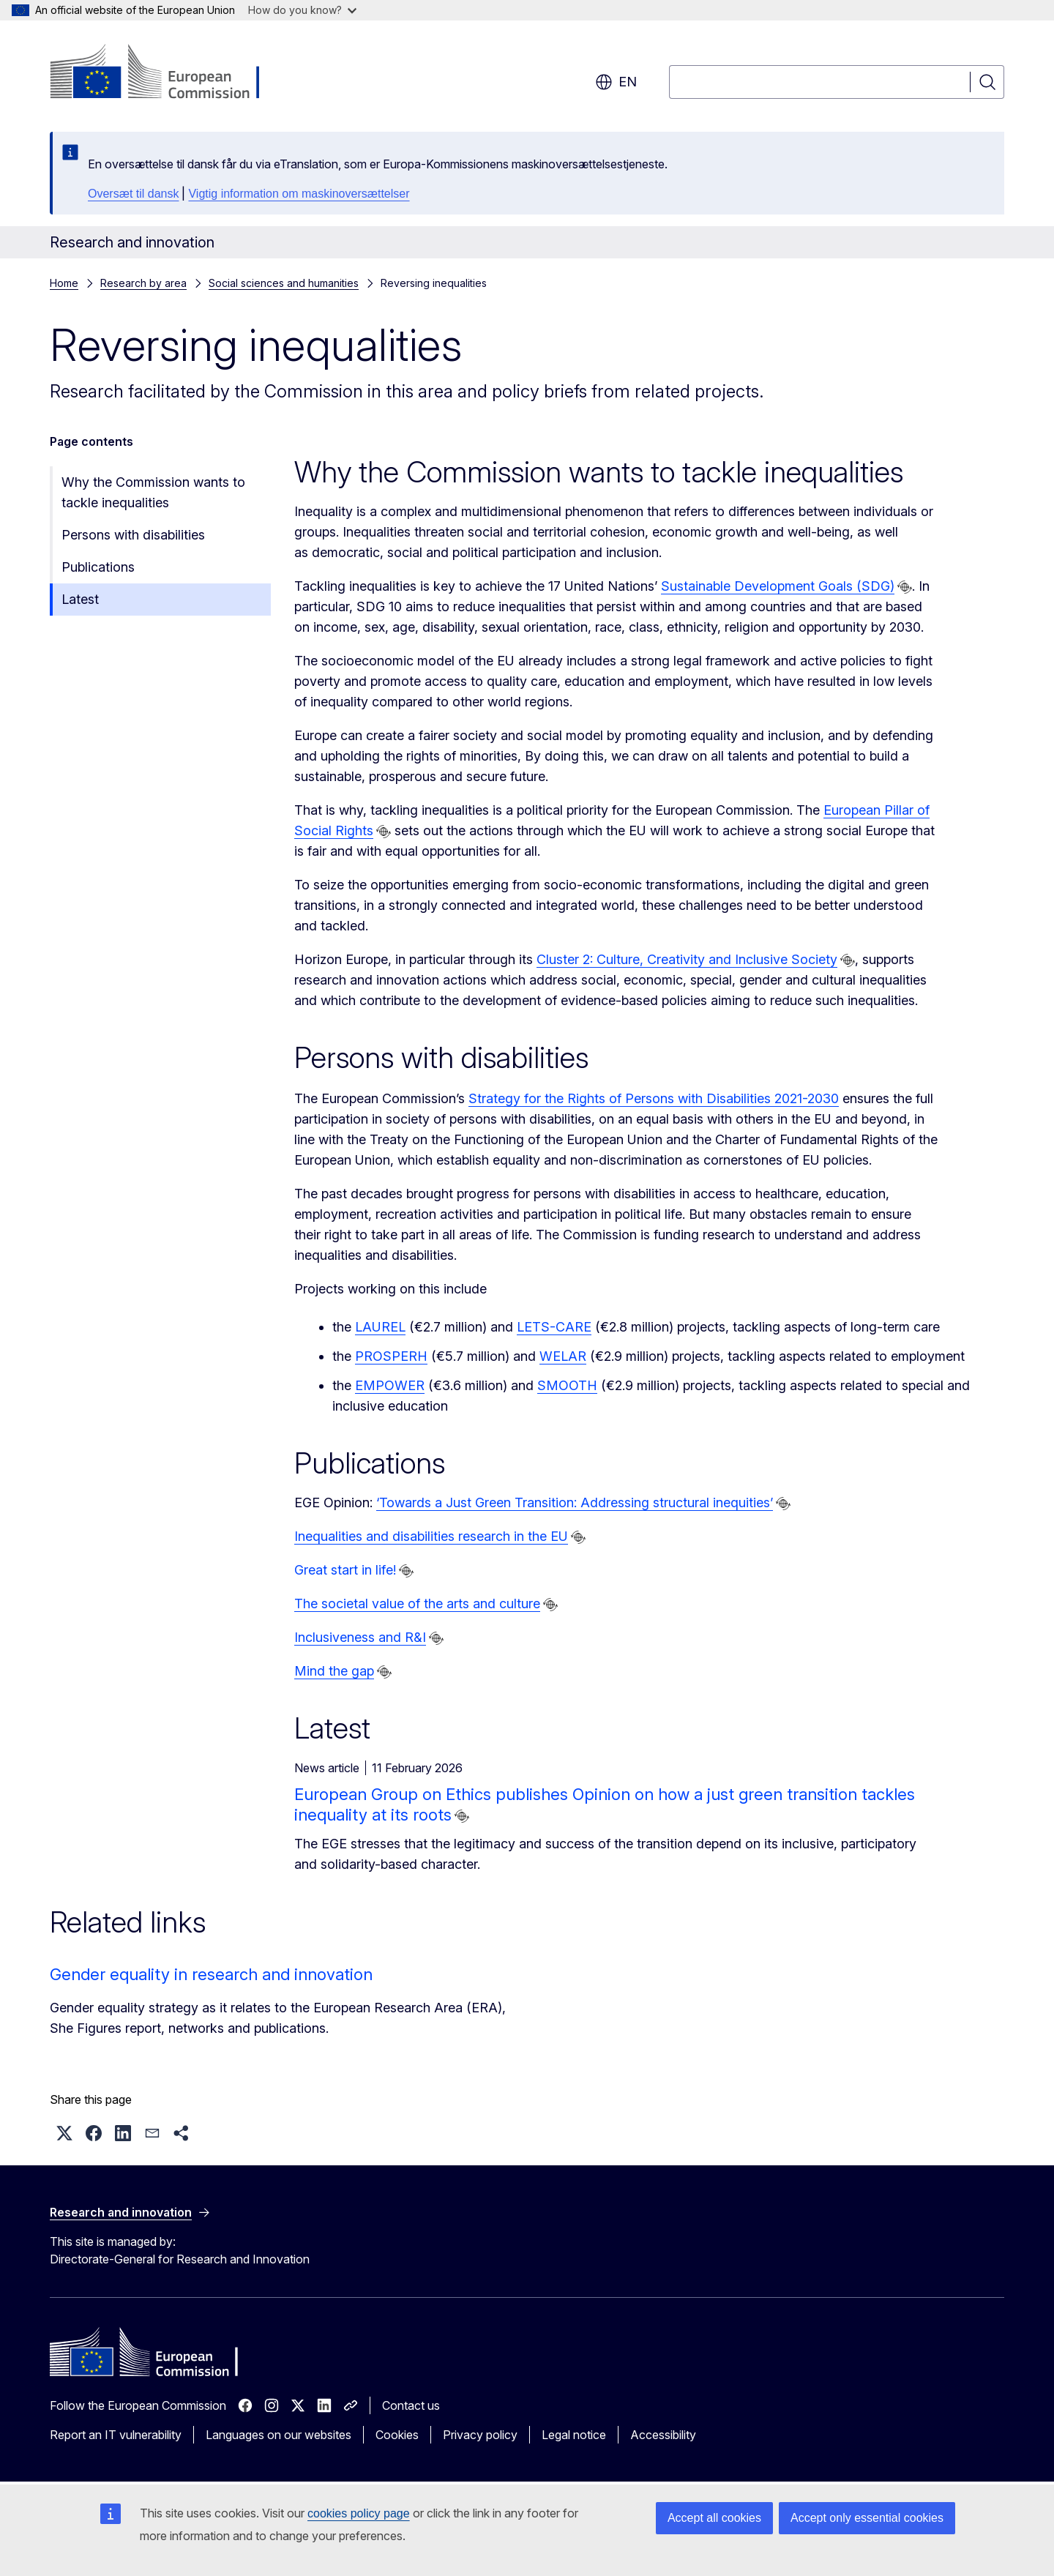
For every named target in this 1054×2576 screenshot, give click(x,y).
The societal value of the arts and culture (417, 1603)
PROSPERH (391, 1356)
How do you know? (302, 10)
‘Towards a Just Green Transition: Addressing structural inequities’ (574, 1502)
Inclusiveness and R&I (360, 1637)
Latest (80, 599)
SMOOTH (567, 1385)
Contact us (411, 2405)
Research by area (143, 283)
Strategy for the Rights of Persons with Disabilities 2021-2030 (653, 1098)
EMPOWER (390, 1385)
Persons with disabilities (133, 534)
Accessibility (663, 2434)
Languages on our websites (278, 2434)
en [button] (616, 82)
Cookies (397, 2434)
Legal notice (574, 2434)
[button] (64, 2133)
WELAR (562, 1356)
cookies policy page (358, 2513)
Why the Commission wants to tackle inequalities (153, 492)
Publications (98, 567)
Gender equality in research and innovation (211, 1974)
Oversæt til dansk (133, 193)
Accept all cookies (714, 2518)
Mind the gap (334, 1671)
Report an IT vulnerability (116, 2434)
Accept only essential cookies (866, 2518)
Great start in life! (345, 1570)
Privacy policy (480, 2434)
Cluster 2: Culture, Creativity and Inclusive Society (687, 959)
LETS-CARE (554, 1326)
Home (64, 283)
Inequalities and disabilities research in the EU (431, 1536)
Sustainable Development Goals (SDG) (777, 586)
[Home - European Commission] (168, 73)
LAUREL (380, 1326)
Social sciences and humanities (284, 283)
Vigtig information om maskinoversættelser (298, 193)
